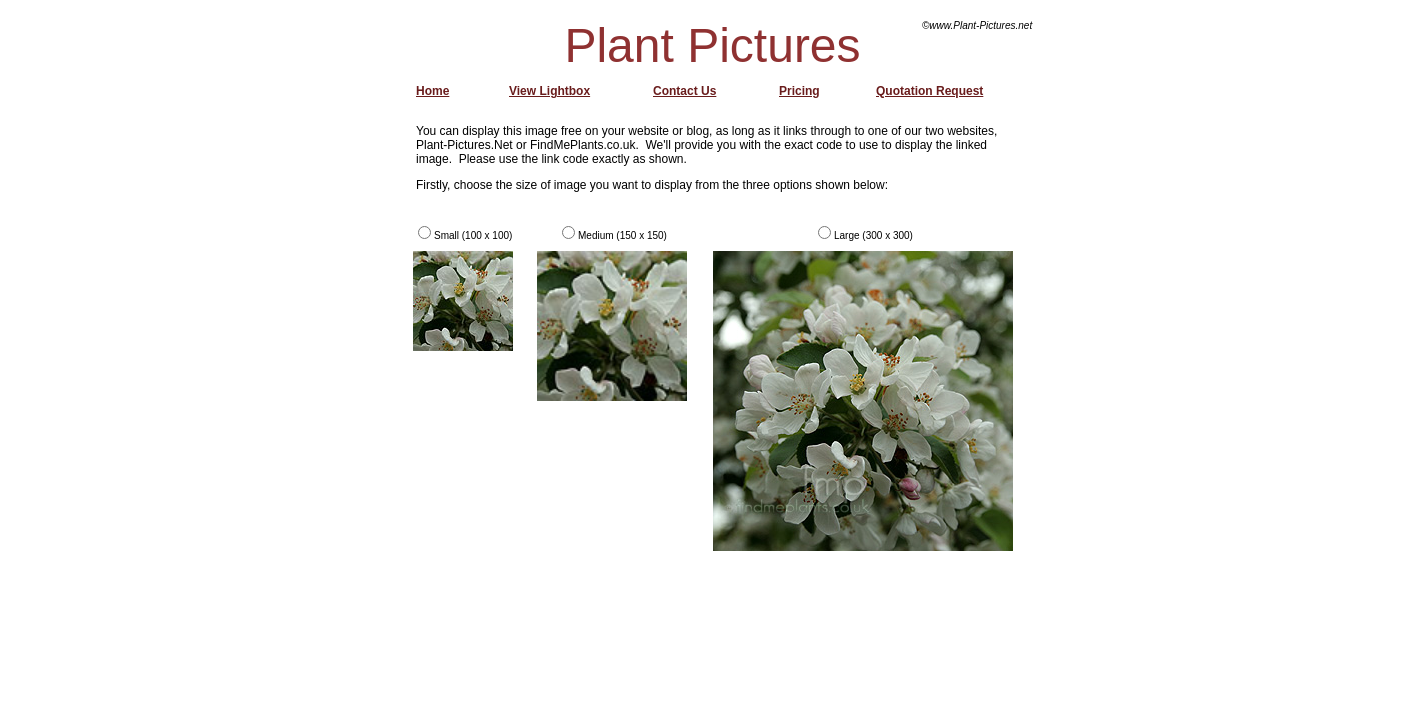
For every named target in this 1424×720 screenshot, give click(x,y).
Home (432, 91)
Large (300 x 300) (873, 235)
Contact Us (684, 91)
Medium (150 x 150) (622, 235)
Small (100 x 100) (473, 235)
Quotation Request (929, 91)
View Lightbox (549, 91)
